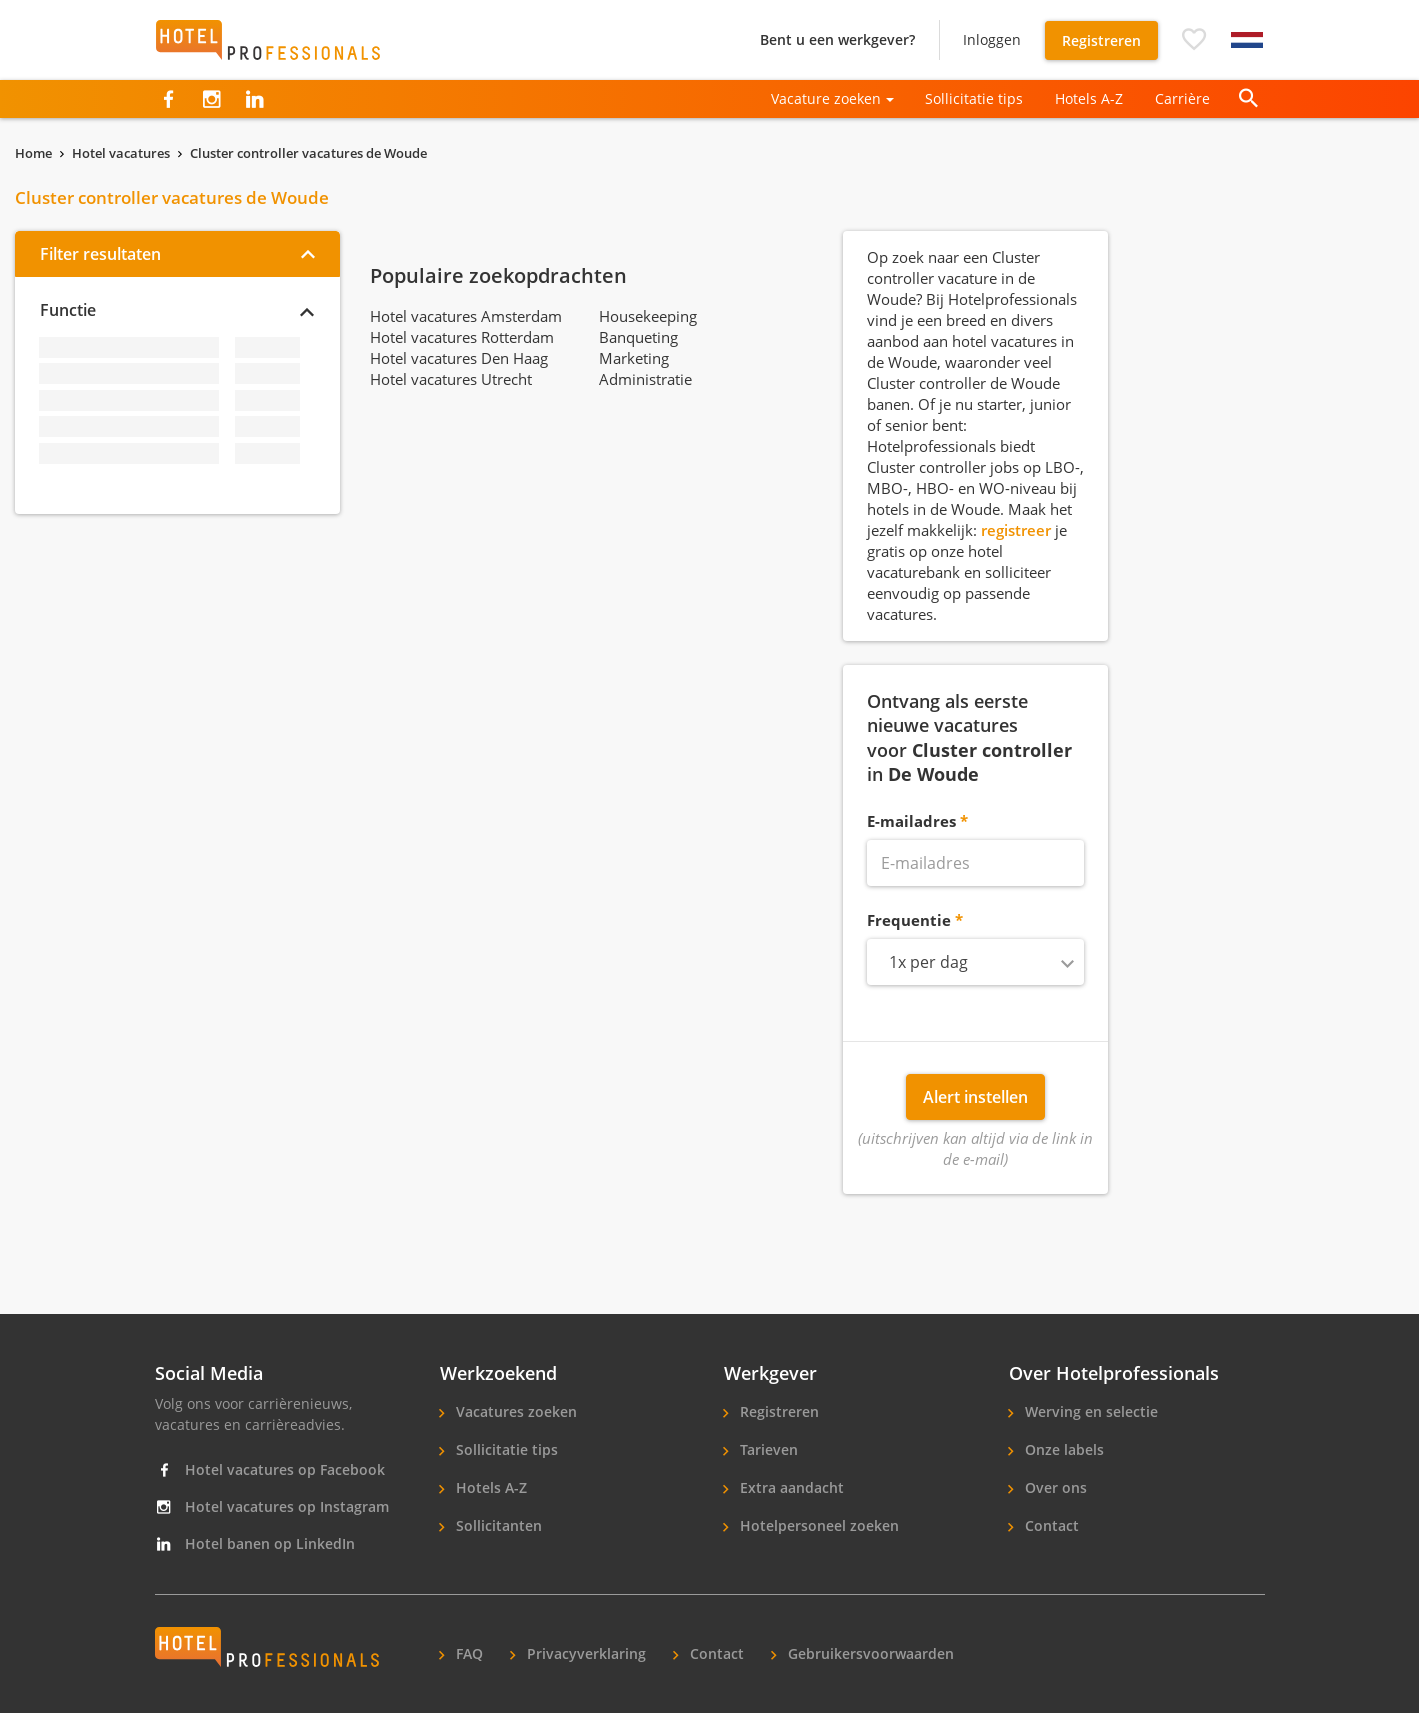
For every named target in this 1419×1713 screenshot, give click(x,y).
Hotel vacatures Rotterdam (462, 337)
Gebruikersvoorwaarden (869, 1653)
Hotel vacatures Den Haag (459, 358)
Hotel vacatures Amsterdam (466, 316)
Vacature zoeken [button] (826, 98)
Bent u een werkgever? (837, 39)
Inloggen (992, 39)
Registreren (1101, 40)
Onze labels (1062, 1449)
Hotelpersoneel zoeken (817, 1525)
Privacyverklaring (584, 1653)
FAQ (467, 1653)
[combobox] (976, 962)
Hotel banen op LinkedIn (255, 1543)
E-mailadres (911, 821)
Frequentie (909, 920)
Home (33, 153)
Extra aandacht (790, 1487)
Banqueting (638, 337)
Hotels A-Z (1089, 98)
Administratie (645, 379)
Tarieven (767, 1449)
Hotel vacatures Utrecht (451, 379)
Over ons (1054, 1487)
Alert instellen (975, 1097)
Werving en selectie (1089, 1411)
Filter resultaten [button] (100, 254)
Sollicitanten (497, 1525)
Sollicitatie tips (974, 98)
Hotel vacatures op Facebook (270, 1469)
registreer (1016, 530)
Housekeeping (648, 316)
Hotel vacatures (121, 153)
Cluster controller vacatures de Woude (308, 153)
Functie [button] (68, 310)
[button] (1194, 40)
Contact (1050, 1525)
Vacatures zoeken (514, 1411)
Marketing (634, 358)
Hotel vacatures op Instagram (272, 1506)
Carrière (1182, 98)
